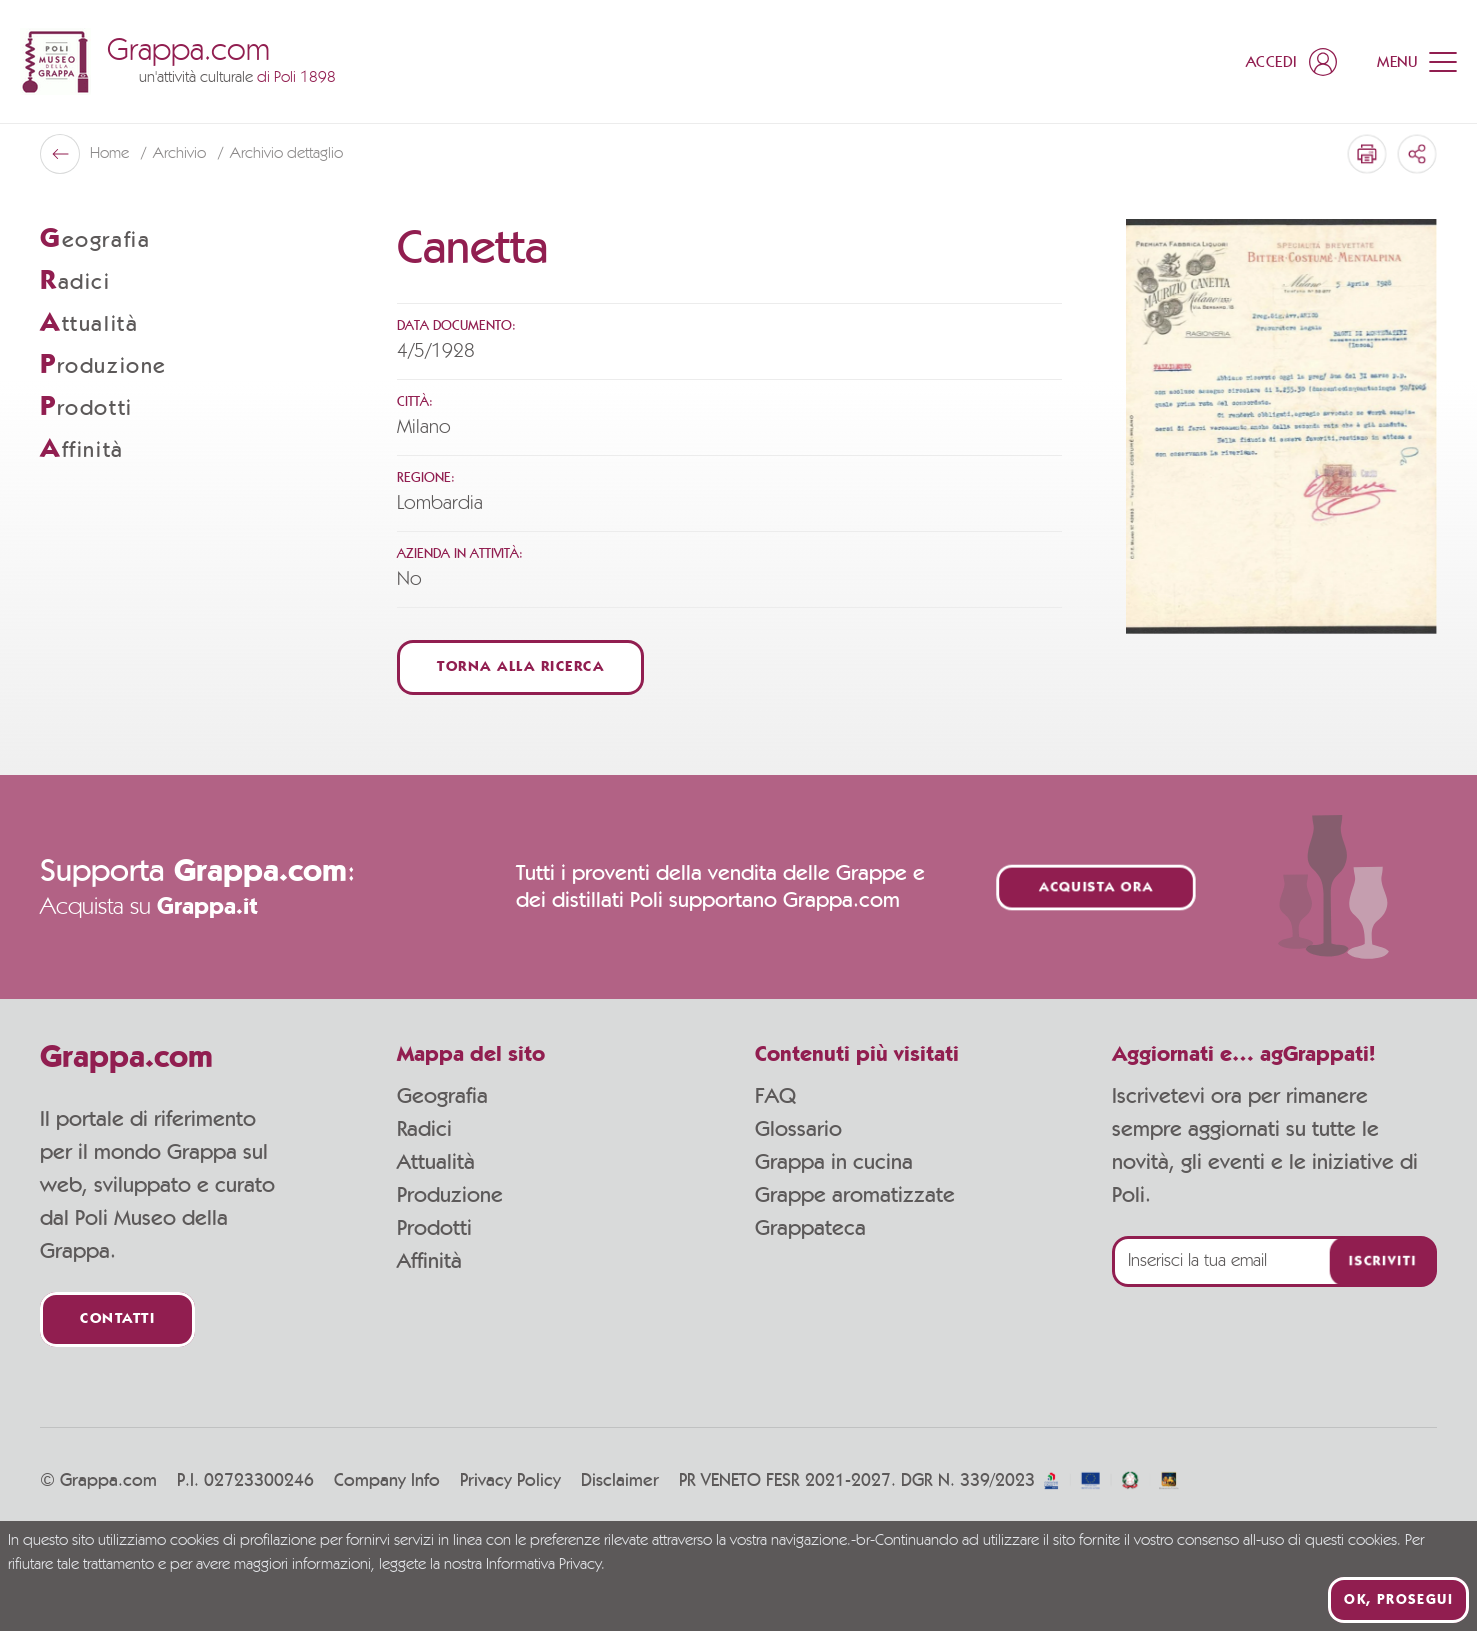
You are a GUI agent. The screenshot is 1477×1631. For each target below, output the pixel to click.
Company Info (387, 1481)
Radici (424, 1129)
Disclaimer (620, 1481)
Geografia (442, 1096)
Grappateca (810, 1228)
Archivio (181, 154)
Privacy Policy (510, 1481)
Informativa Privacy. (545, 1565)
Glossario (798, 1129)
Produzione (450, 1195)
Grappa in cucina (834, 1162)
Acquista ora (1096, 887)
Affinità (429, 1261)
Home (111, 154)
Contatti (117, 1319)
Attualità (436, 1162)
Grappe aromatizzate (855, 1195)
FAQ (775, 1096)
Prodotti (434, 1228)
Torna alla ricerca (520, 667)
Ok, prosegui (1398, 1600)
